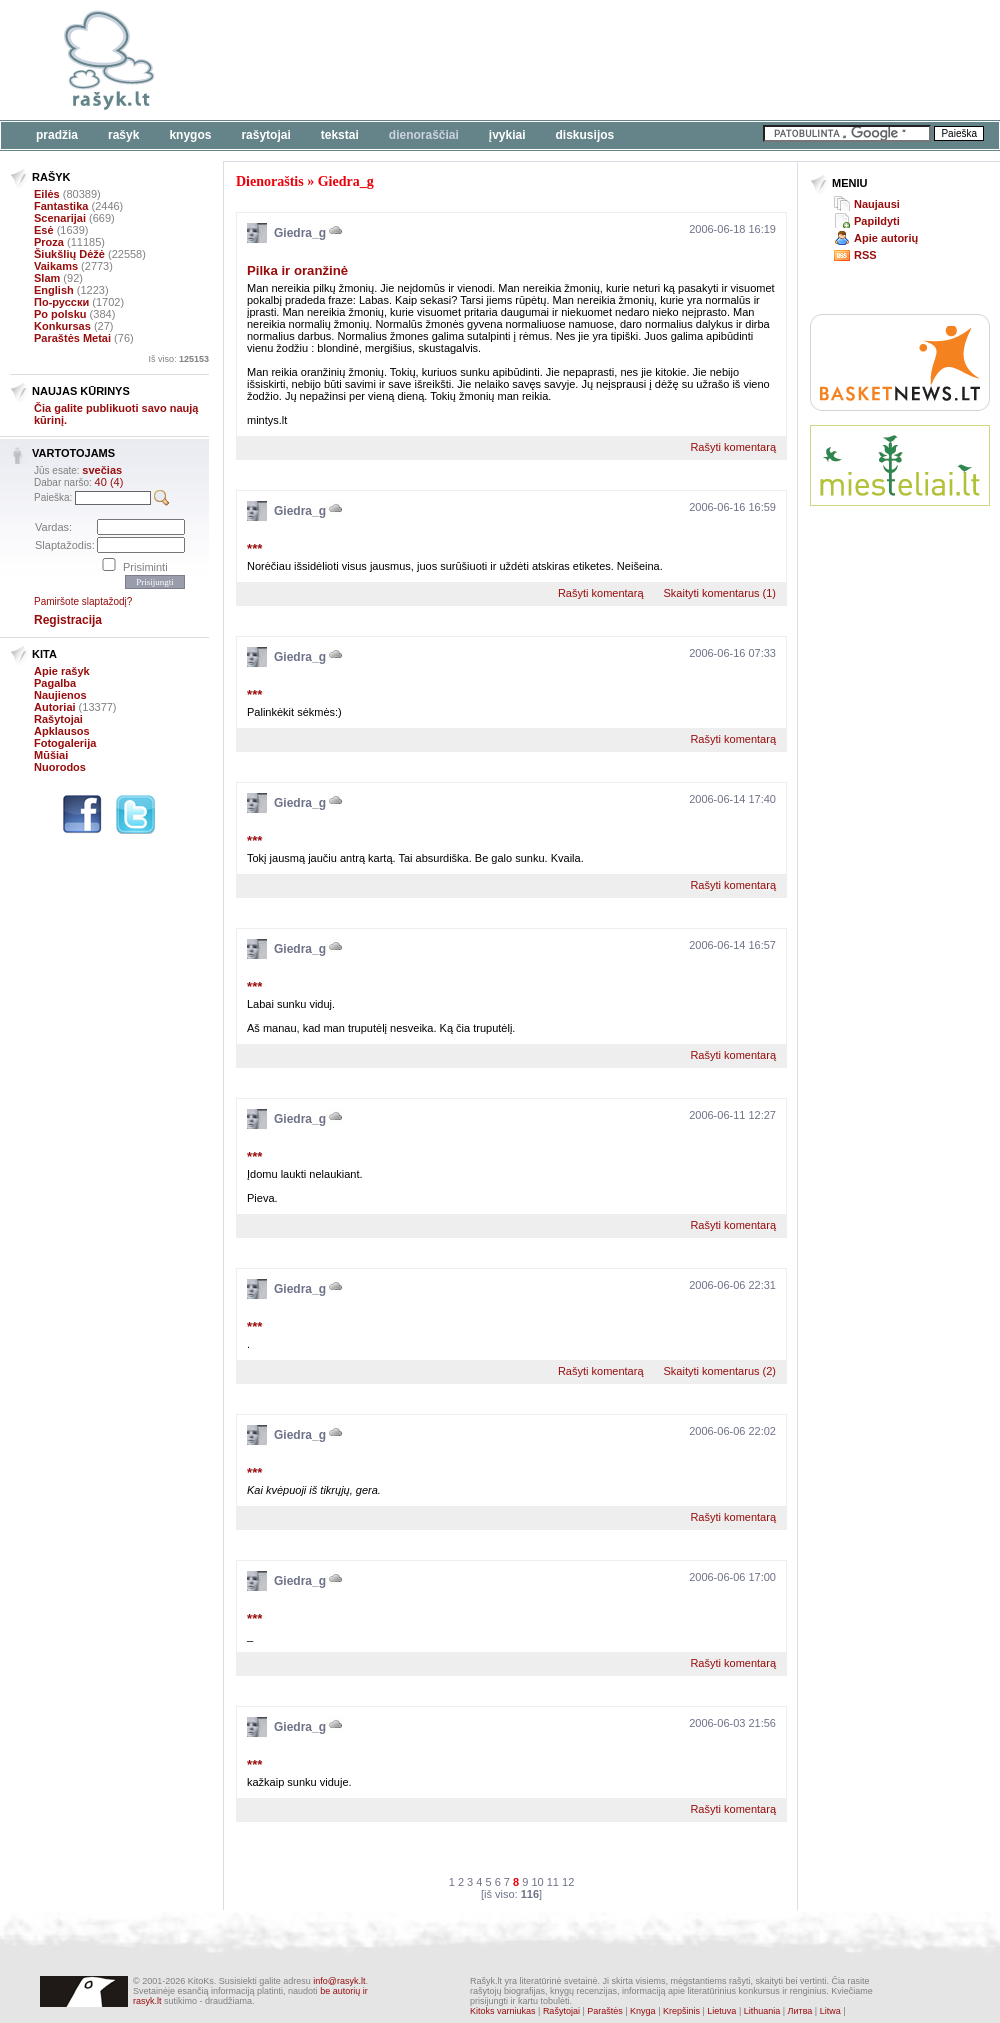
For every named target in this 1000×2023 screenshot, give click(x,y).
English (54, 290)
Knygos (190, 135)
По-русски (61, 302)
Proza (49, 242)
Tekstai (340, 135)
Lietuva (721, 2011)
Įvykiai (507, 135)
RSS (865, 255)
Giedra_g (346, 181)
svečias (102, 470)
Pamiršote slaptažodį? (83, 601)
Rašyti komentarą (733, 447)
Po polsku (60, 314)
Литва (800, 2011)
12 (568, 1882)
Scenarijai (60, 218)
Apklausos (62, 731)
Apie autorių (886, 238)
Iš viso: (178, 359)
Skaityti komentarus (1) (720, 593)
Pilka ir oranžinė (297, 270)
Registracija (68, 620)
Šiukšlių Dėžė (69, 254)
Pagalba (55, 683)
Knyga (643, 2011)
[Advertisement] (900, 595)
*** (254, 548)
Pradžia (57, 135)
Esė (44, 230)
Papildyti (877, 221)
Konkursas (62, 326)
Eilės (47, 194)
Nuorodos (60, 767)
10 (537, 1882)
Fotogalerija (65, 743)
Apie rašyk (62, 671)
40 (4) (109, 482)
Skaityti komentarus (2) (720, 1371)
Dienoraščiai (424, 135)
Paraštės (605, 2011)
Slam (47, 278)
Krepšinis (681, 2011)
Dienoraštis (270, 181)
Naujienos (60, 695)
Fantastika (61, 206)
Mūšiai (51, 755)
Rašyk (123, 135)
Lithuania (762, 2011)
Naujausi (877, 204)
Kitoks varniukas (503, 2011)
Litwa (830, 2011)
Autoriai (55, 707)
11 (553, 1882)
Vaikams (56, 266)
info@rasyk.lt (339, 1981)
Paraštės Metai (72, 338)
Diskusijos (585, 135)
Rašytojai (265, 135)
